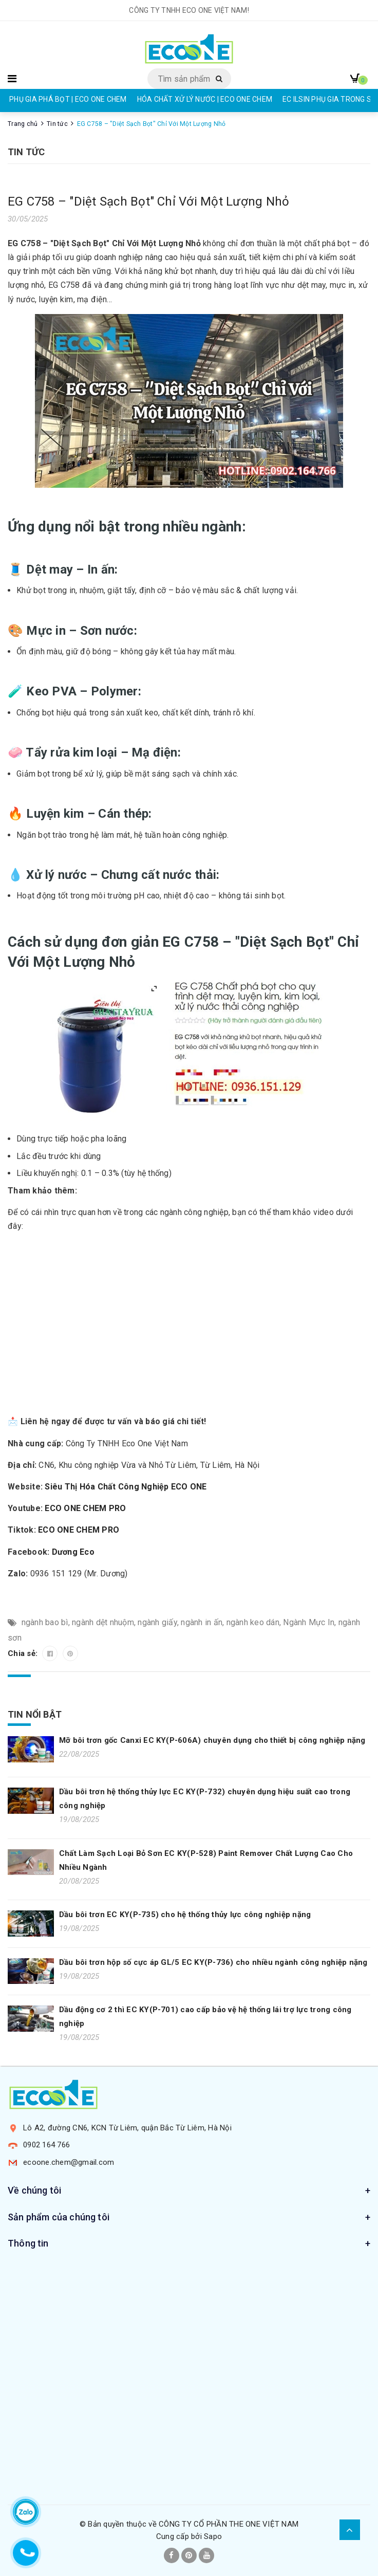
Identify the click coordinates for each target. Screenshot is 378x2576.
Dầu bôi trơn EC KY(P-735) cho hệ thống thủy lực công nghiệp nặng (185, 1914)
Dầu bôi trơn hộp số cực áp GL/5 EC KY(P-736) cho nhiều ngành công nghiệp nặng (213, 1962)
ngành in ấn (201, 1622)
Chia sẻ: (24, 1653)
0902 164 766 (46, 2144)
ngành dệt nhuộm (103, 1622)
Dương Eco (73, 1552)
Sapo (213, 2536)
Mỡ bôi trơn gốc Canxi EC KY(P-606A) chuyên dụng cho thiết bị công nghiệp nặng (212, 1740)
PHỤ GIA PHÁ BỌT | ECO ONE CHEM (68, 99)
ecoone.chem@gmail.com (68, 2162)
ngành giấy (157, 1622)
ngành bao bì (45, 1622)
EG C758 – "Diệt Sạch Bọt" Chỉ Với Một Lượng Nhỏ (148, 201)
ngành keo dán (252, 1622)
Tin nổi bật (35, 1714)
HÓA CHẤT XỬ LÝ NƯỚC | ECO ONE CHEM (205, 99)
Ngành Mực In (308, 1622)
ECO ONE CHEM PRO (85, 1508)
